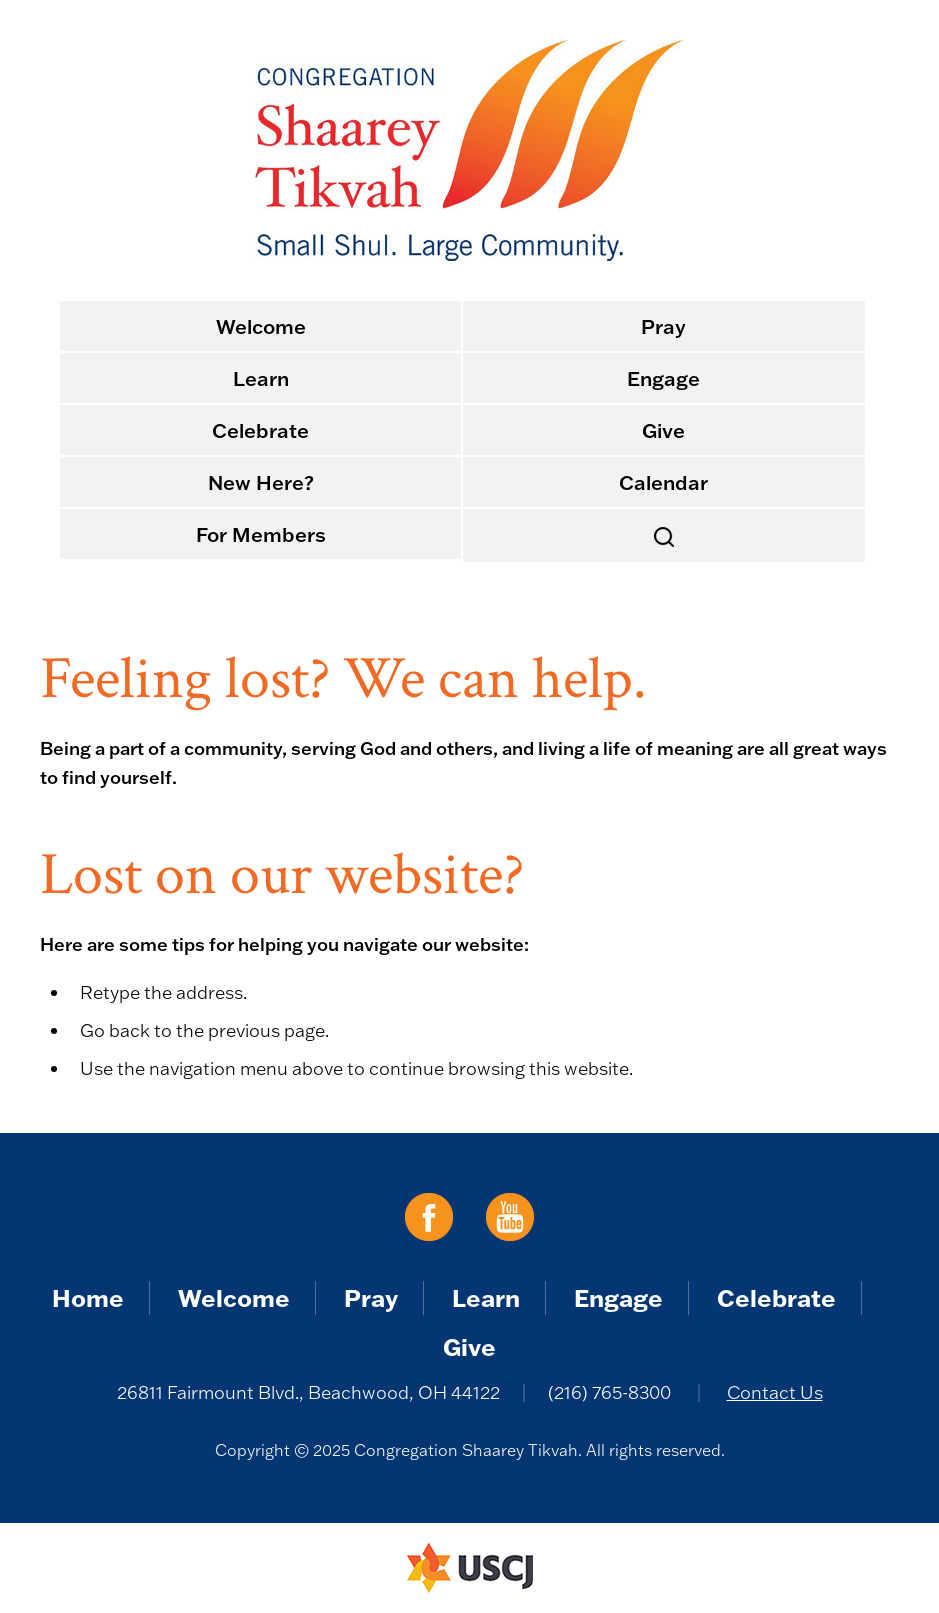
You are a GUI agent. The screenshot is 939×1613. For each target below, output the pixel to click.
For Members (261, 534)
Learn (261, 378)
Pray (663, 326)
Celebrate (260, 430)
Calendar (663, 482)
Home (88, 1297)
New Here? (261, 482)
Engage (663, 378)
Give (663, 430)
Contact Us (775, 1392)
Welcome (261, 326)
